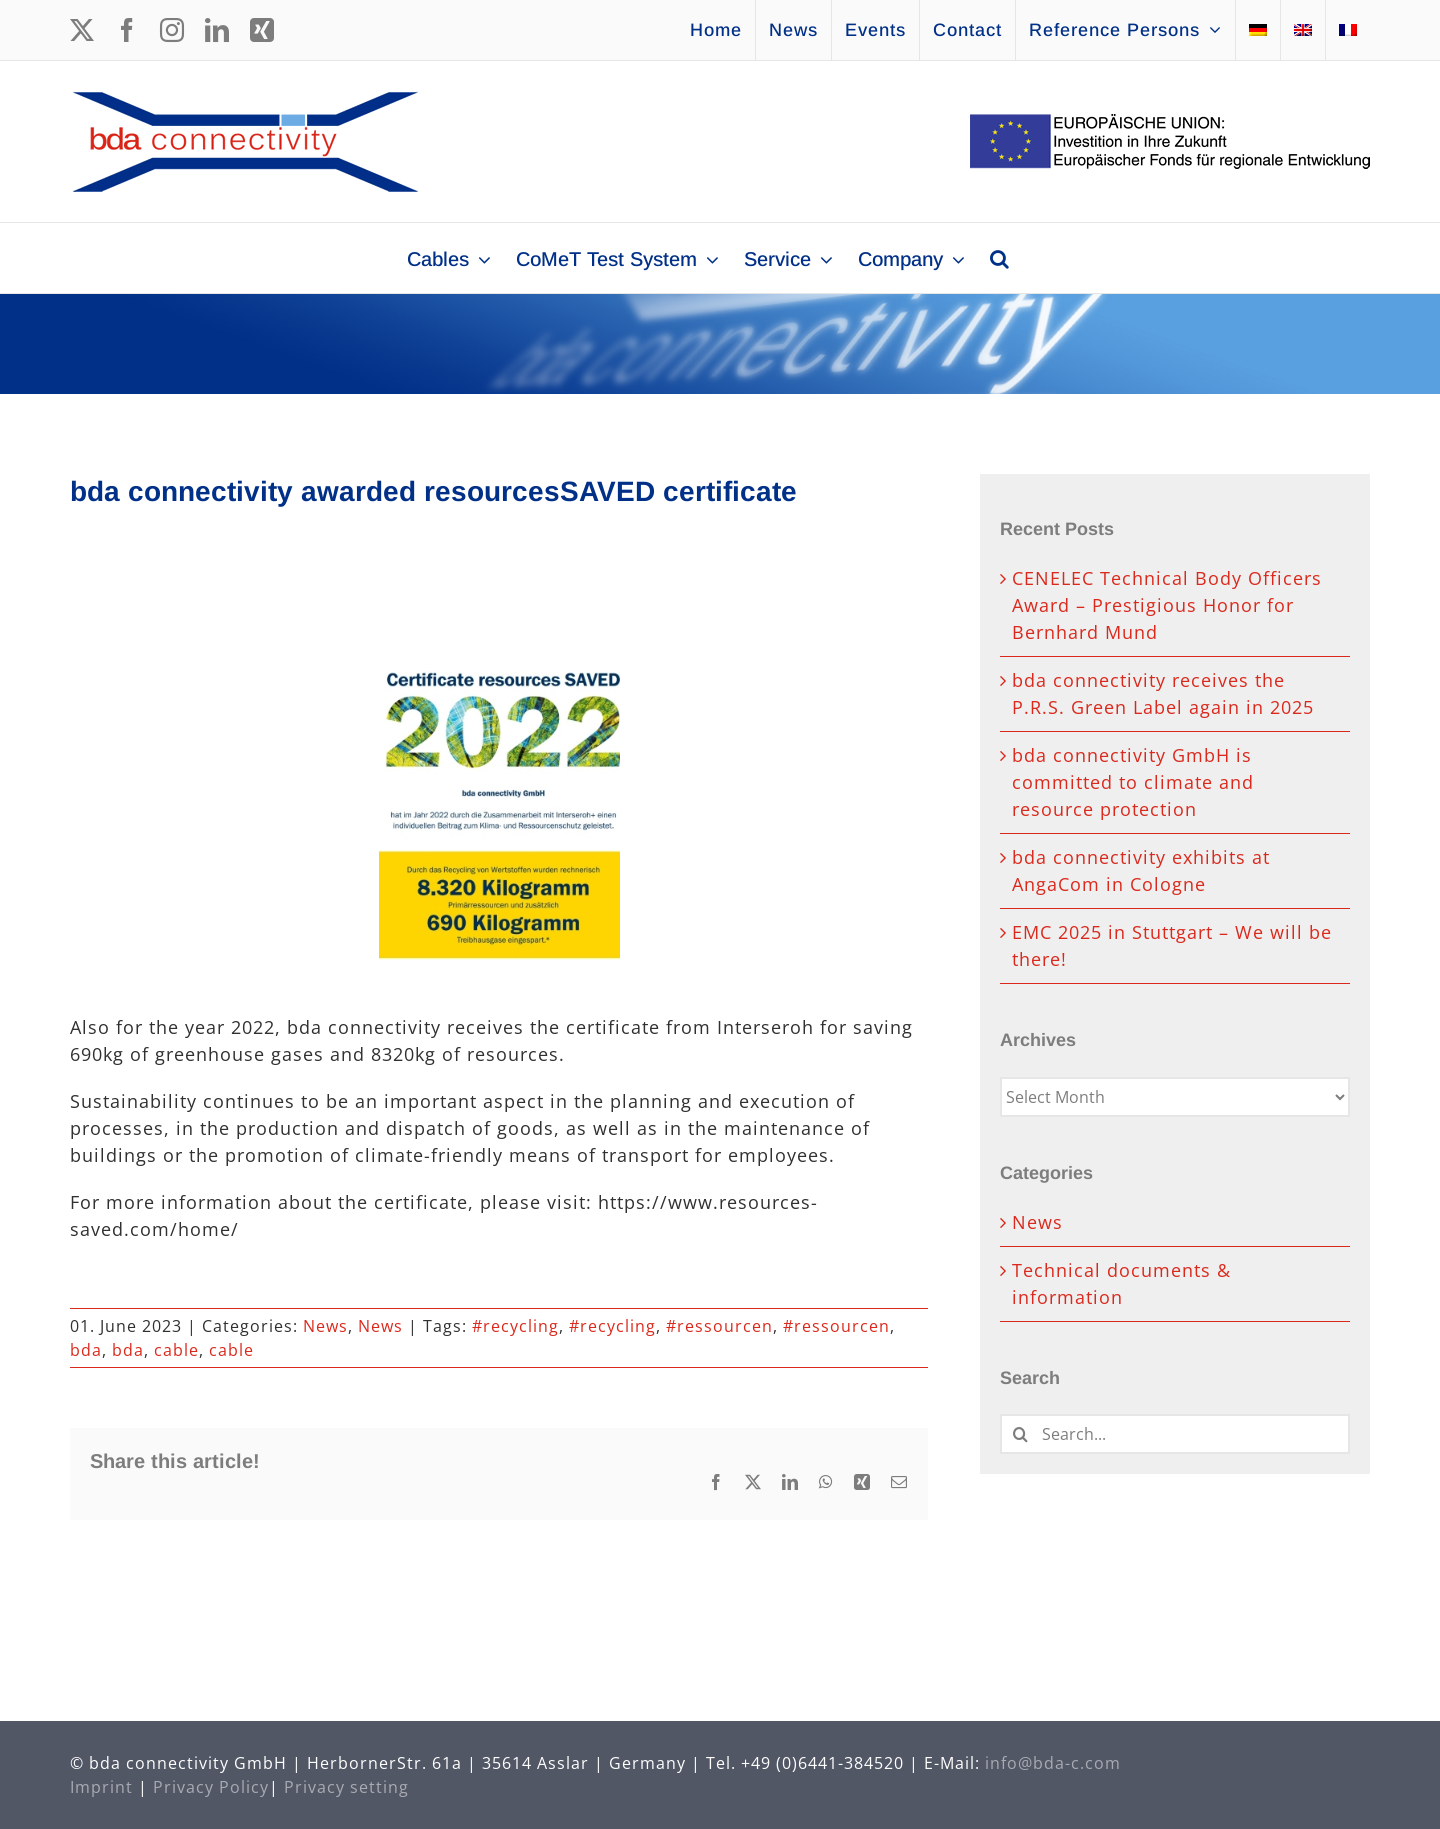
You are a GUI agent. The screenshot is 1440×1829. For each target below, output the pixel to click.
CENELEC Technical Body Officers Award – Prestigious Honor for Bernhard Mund (1167, 605)
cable (176, 1350)
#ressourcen (719, 1326)
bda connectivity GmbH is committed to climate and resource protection (1133, 782)
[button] (999, 258)
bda (86, 1350)
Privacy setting (346, 1787)
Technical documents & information (1121, 1283)
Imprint (101, 1787)
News (325, 1326)
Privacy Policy (211, 1787)
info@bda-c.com (1053, 1763)
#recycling (515, 1326)
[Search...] (1175, 1434)
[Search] (1020, 1434)
